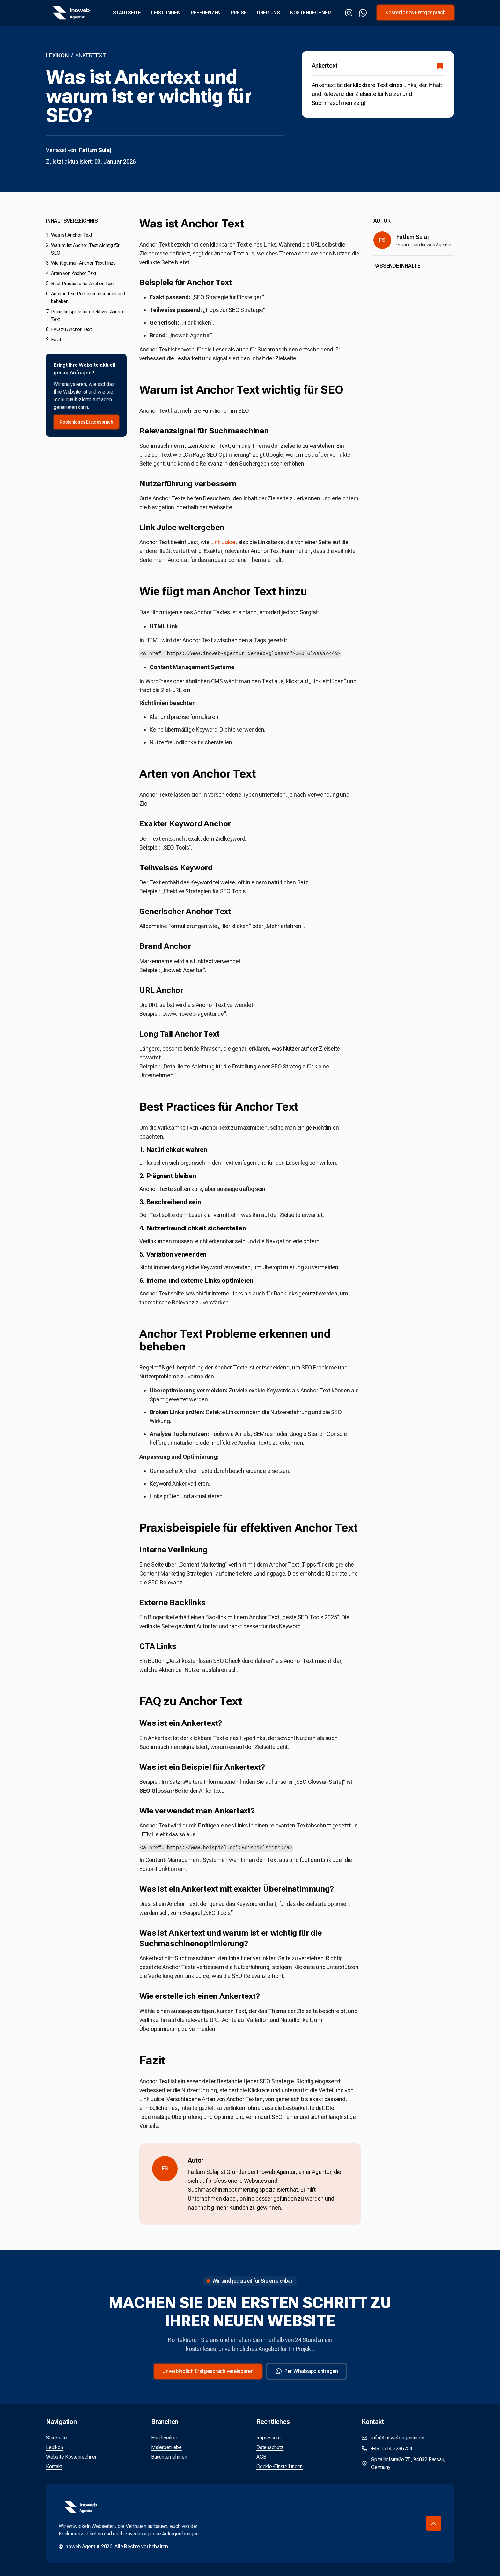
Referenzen (206, 13)
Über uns (268, 13)
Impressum (268, 2438)
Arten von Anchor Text (73, 273)
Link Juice (222, 542)
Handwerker (164, 2438)
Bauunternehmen (169, 2457)
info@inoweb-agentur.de (393, 2438)
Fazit (56, 340)
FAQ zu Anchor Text (71, 329)
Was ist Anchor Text (71, 235)
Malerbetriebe (166, 2447)
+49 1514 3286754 (387, 2449)
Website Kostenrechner (71, 2457)
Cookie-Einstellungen (279, 2466)
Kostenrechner (310, 13)
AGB (261, 2457)
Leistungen (165, 13)
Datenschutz (269, 2447)
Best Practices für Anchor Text (82, 283)
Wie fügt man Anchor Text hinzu (83, 263)
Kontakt (54, 2466)
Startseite (127, 13)
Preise (239, 13)
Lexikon (57, 55)
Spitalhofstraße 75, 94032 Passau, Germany (403, 2463)
